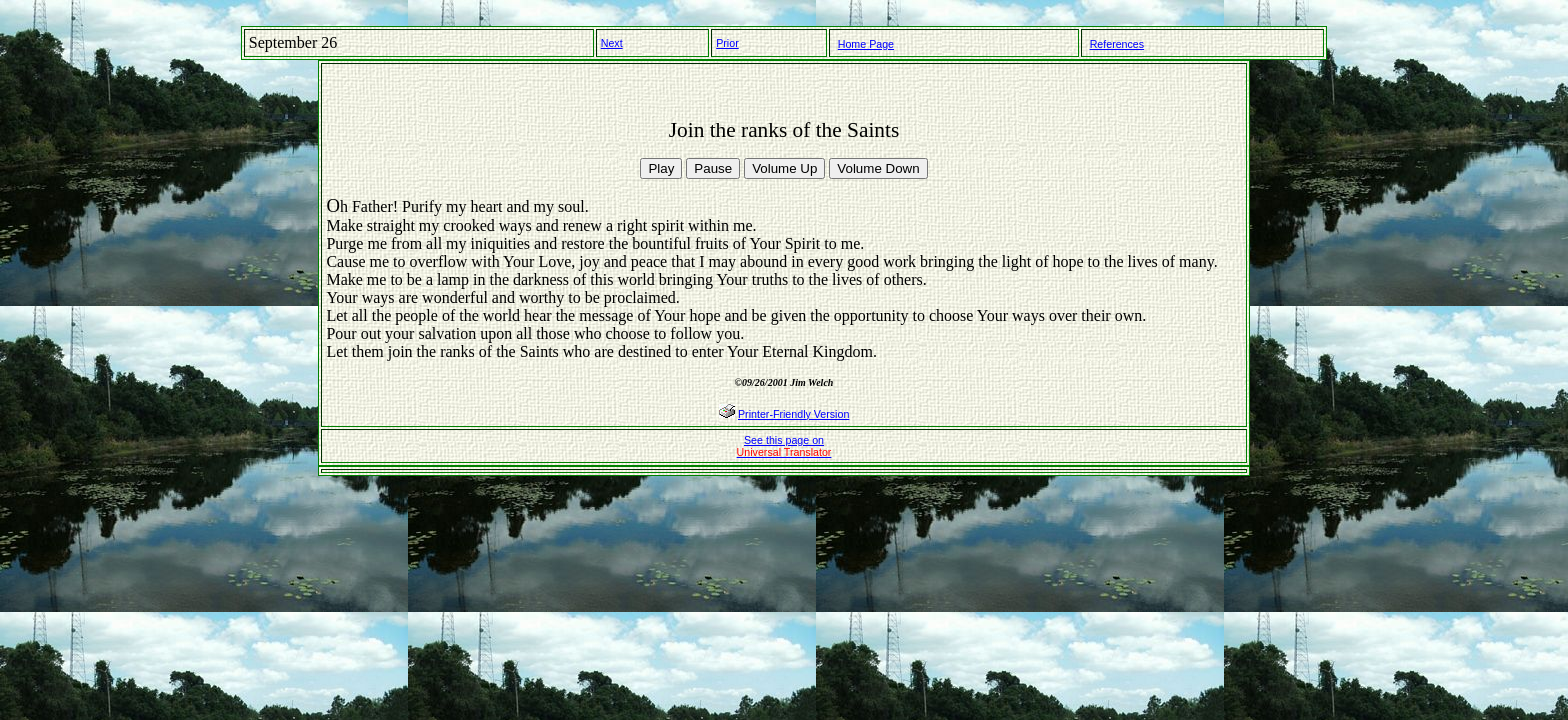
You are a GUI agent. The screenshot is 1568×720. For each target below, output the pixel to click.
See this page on (784, 446)
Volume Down (878, 168)
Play (661, 168)
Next (612, 43)
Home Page (866, 44)
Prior (727, 43)
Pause (713, 168)
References (1117, 44)
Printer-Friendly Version (793, 414)
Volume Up (784, 168)
